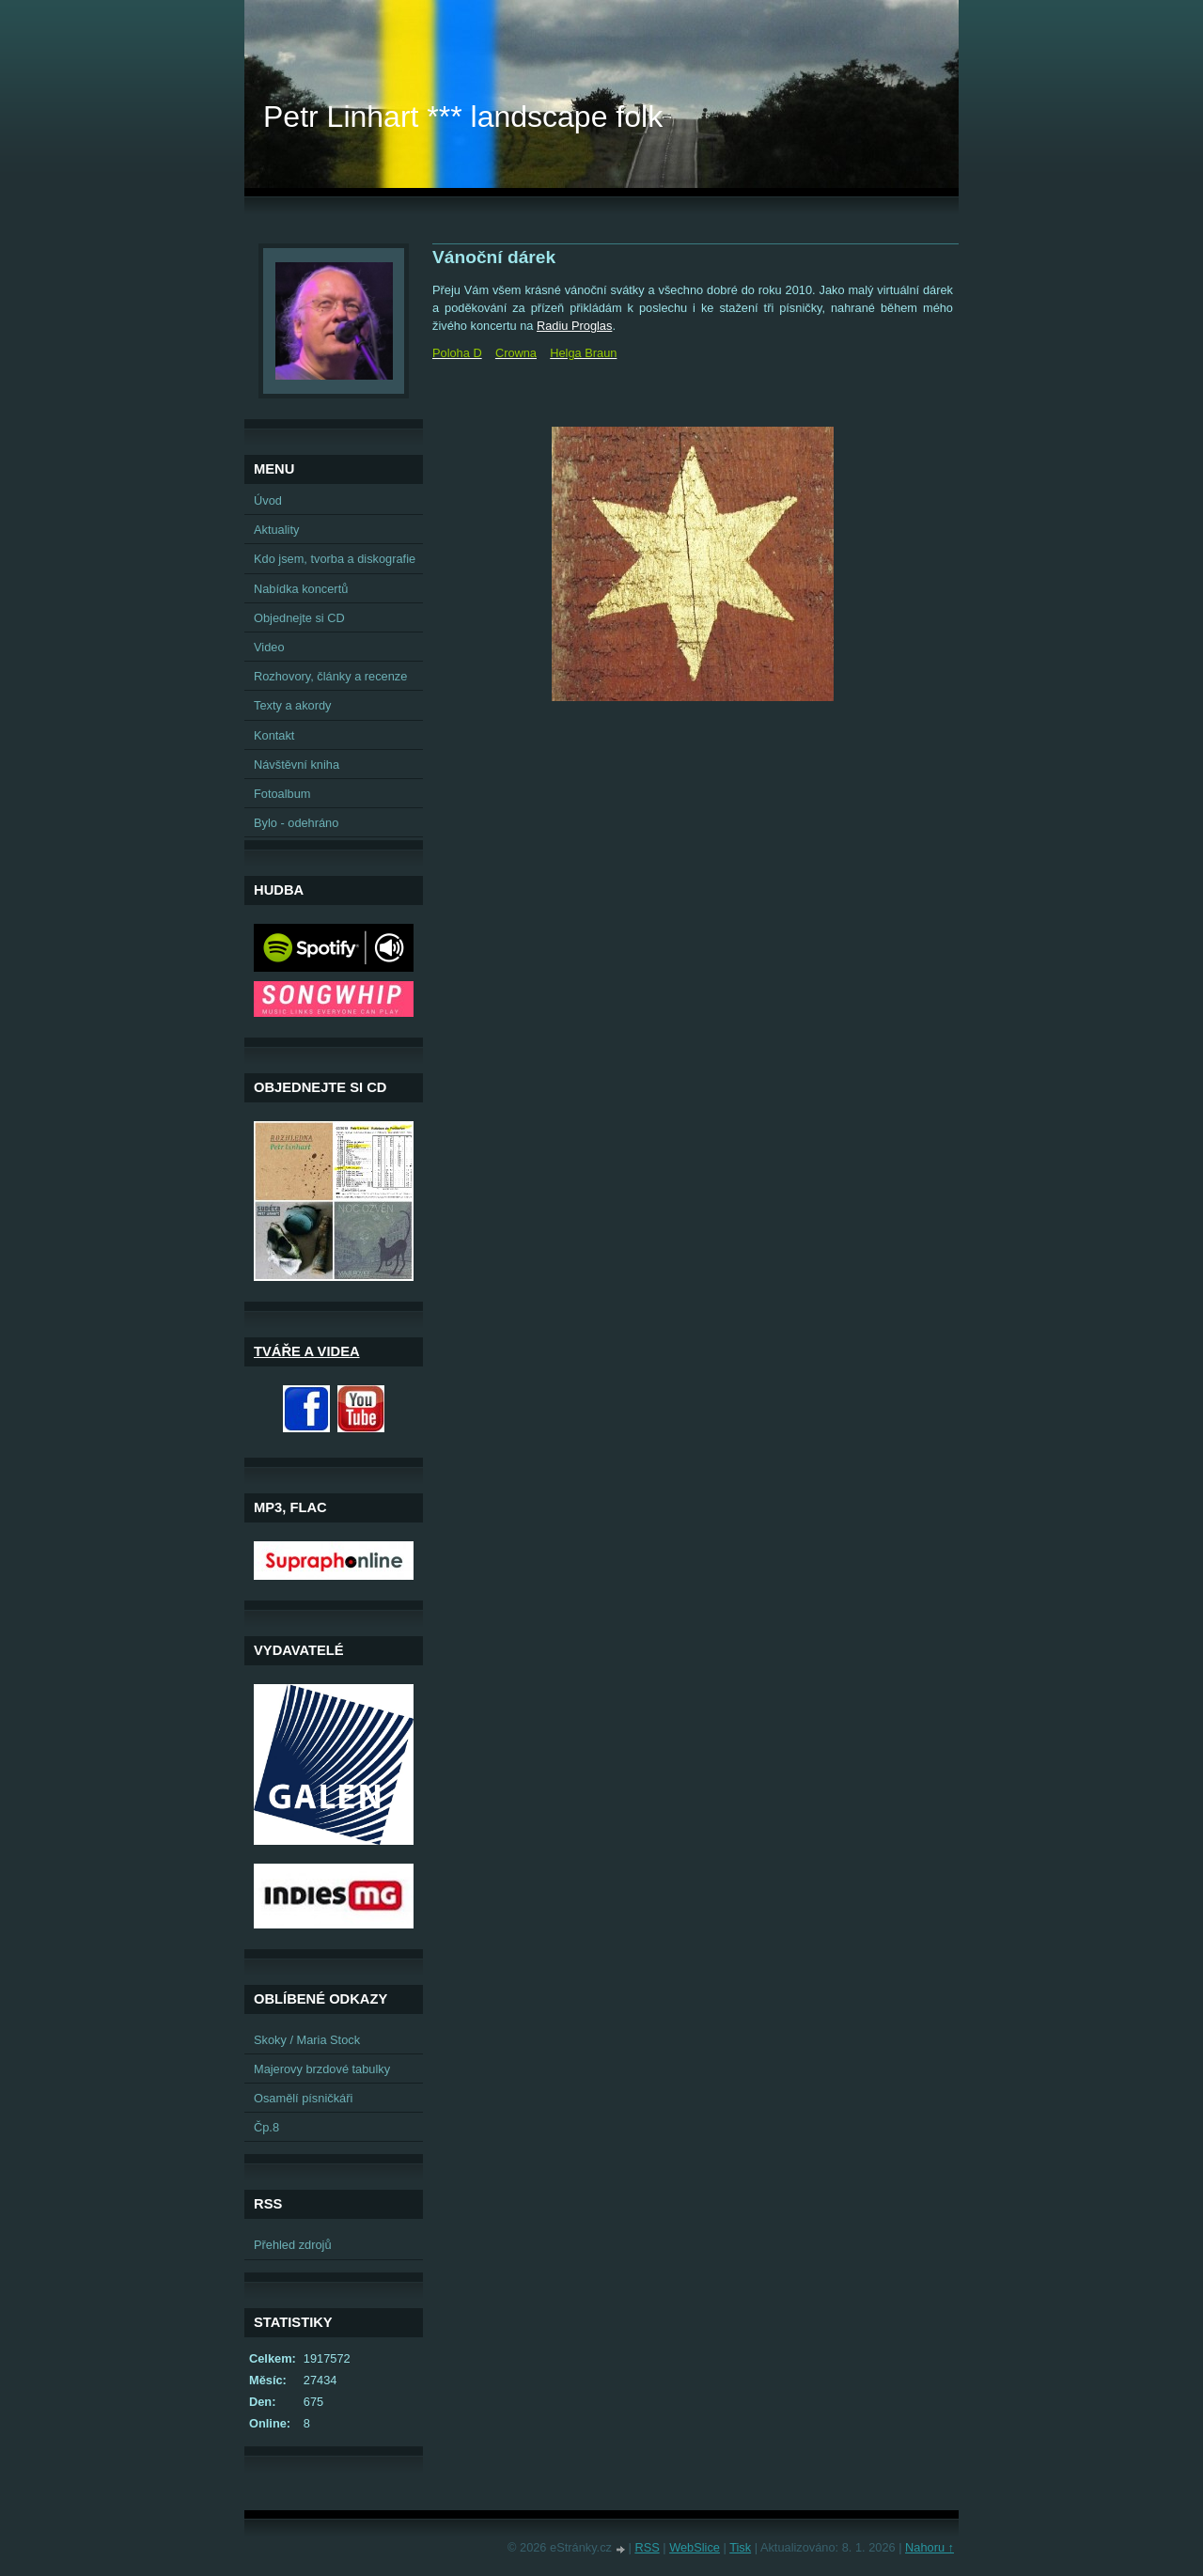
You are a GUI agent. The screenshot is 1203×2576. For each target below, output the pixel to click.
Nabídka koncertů (301, 589)
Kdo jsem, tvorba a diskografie (334, 559)
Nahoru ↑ (929, 2547)
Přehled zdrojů (293, 2245)
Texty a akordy (293, 705)
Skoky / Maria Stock (307, 2040)
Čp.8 (266, 2127)
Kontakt (274, 735)
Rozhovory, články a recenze (330, 676)
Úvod (268, 500)
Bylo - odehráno (296, 823)
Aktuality (276, 530)
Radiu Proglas (574, 326)
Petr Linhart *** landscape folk (463, 116)
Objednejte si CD (299, 618)
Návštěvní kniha (296, 764)
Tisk (740, 2547)
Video (269, 647)
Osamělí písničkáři (303, 2098)
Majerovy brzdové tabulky (322, 2069)
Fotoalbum (282, 794)
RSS (646, 2547)
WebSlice (694, 2547)
